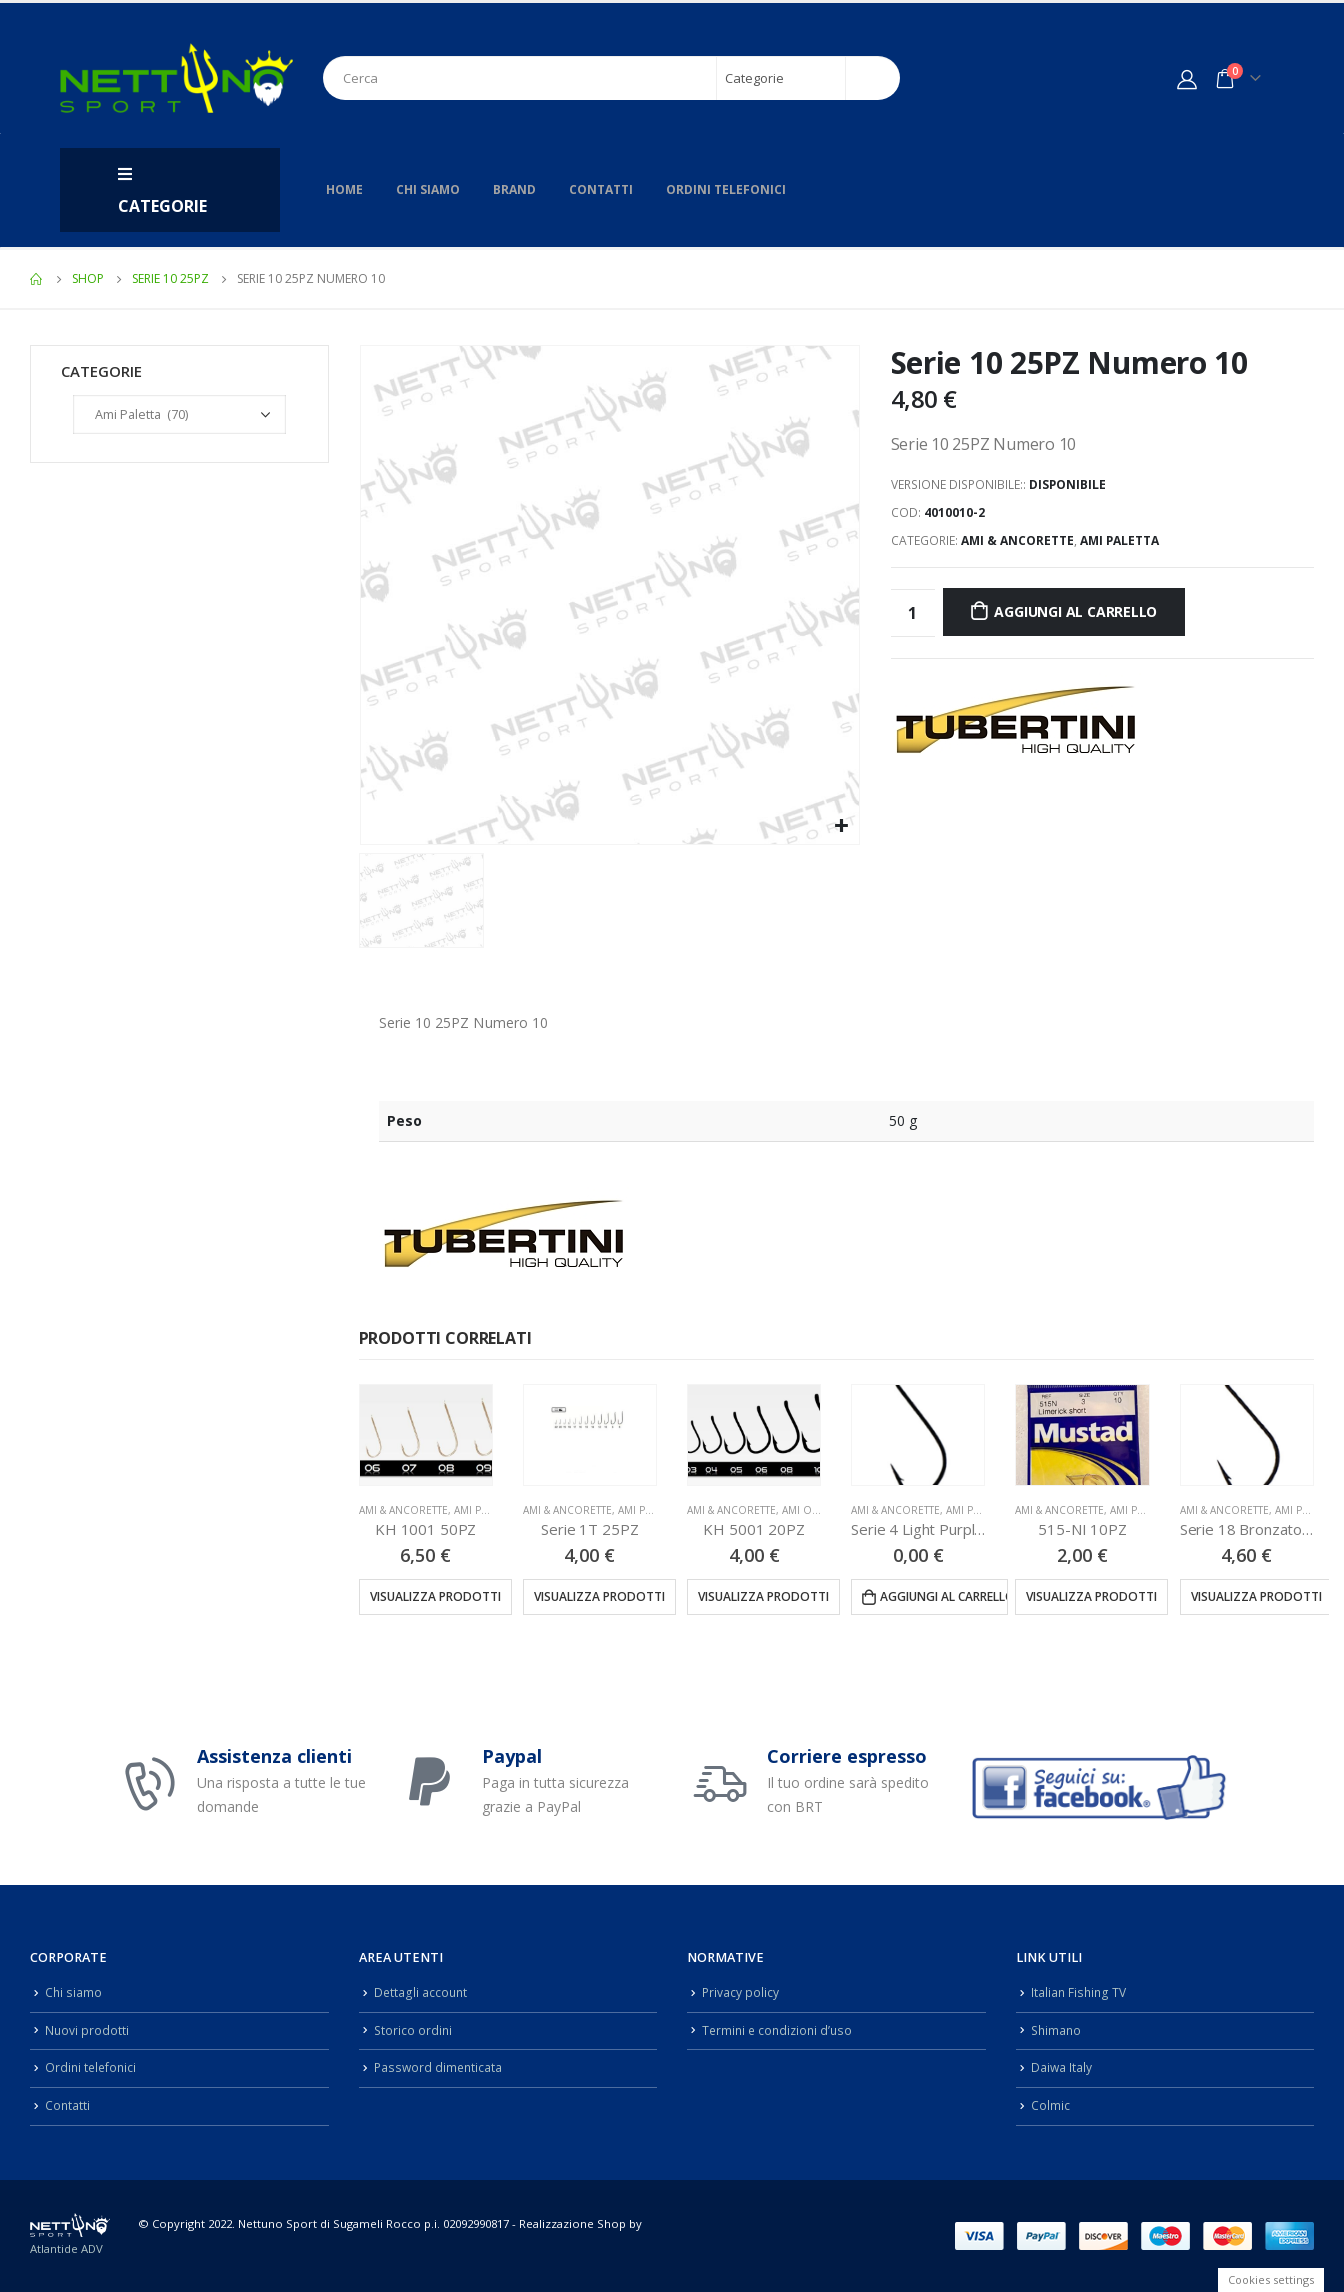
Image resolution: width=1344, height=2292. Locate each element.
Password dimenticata (440, 2067)
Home (344, 189)
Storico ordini (414, 2030)
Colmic (1050, 2105)
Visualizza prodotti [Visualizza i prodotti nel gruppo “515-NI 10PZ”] (1091, 1596)
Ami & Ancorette (1017, 540)
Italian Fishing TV (1080, 1992)
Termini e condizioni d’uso (780, 2030)
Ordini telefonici (726, 189)
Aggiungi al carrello (1075, 611)
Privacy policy (741, 1992)
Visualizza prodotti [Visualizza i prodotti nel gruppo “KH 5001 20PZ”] (763, 1596)
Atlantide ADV (66, 2247)
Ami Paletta (1119, 540)
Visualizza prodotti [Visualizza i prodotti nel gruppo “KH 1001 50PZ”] (435, 1596)
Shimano (1057, 2030)
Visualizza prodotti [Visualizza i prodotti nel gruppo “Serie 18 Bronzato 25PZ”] (1256, 1596)
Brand (514, 189)
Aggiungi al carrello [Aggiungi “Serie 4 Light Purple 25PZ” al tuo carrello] (944, 1596)
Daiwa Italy (1062, 2067)
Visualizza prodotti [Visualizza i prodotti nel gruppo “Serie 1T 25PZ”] (599, 1596)
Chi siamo (428, 189)
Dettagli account (421, 1992)
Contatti (601, 189)
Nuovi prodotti (87, 2030)
